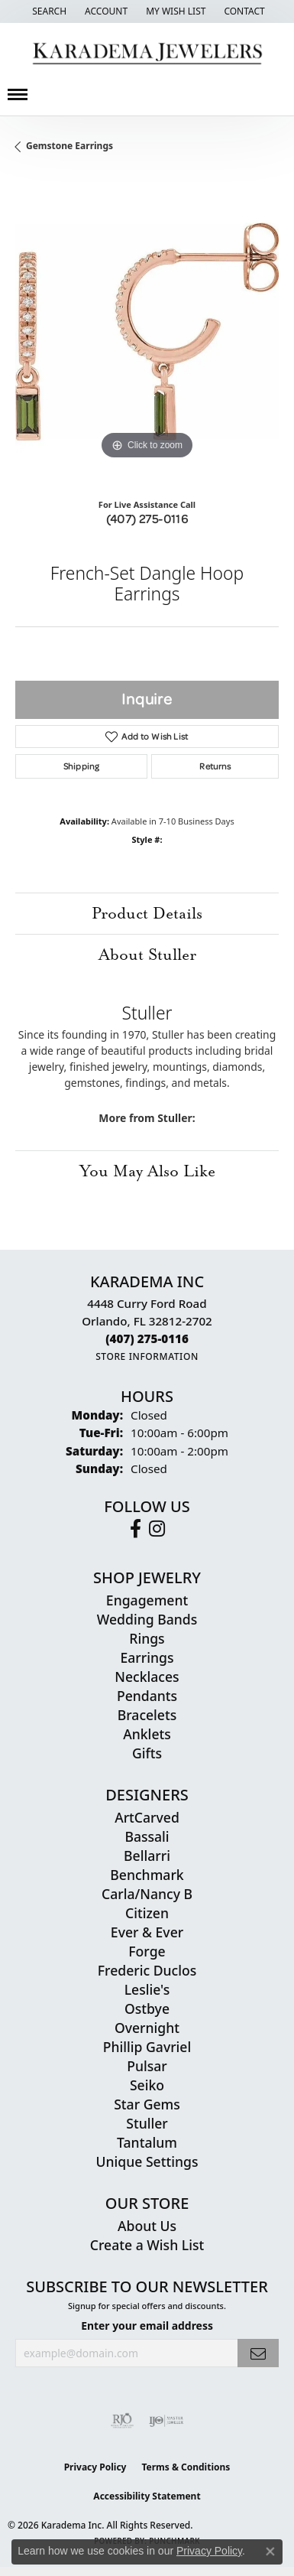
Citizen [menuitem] (147, 1913)
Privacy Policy (95, 2467)
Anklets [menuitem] (147, 1734)
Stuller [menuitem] (147, 2123)
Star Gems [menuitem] (147, 2104)
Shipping (81, 765)
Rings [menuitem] (146, 1638)
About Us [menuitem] (147, 2226)
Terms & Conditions (185, 2467)
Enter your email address (147, 2325)
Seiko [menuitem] (147, 2085)
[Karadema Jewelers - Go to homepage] (147, 53)
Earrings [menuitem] (147, 1657)
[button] (47, 11)
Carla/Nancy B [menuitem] (147, 1894)
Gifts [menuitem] (147, 1753)
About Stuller (147, 954)
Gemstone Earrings (69, 145)
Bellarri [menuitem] (147, 1855)
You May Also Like (147, 1171)
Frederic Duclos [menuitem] (147, 1970)
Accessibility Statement (146, 2496)
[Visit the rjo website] (122, 2420)
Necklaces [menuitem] (147, 1676)
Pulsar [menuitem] (147, 2066)
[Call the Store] (147, 1338)
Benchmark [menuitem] (146, 1874)
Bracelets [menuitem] (147, 1715)
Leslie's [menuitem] (147, 1989)
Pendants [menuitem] (147, 1695)
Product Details (147, 913)
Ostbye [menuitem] (147, 2008)
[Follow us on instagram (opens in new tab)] (157, 1529)
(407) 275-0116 (147, 518)
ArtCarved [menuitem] (147, 1817)
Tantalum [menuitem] (147, 2142)
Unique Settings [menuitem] (147, 2161)
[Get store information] (147, 1356)
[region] (147, 331)
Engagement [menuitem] (147, 1600)
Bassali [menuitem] (146, 1836)
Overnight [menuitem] (147, 2027)
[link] (242, 11)
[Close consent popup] (270, 2551)
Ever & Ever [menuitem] (147, 1932)
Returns (215, 765)
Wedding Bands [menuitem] (147, 1619)
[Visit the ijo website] (166, 2420)
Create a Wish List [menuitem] (147, 2245)
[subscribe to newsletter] (258, 2353)
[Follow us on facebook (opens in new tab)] (135, 1529)
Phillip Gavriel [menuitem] (147, 2047)
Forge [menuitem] (146, 1951)
